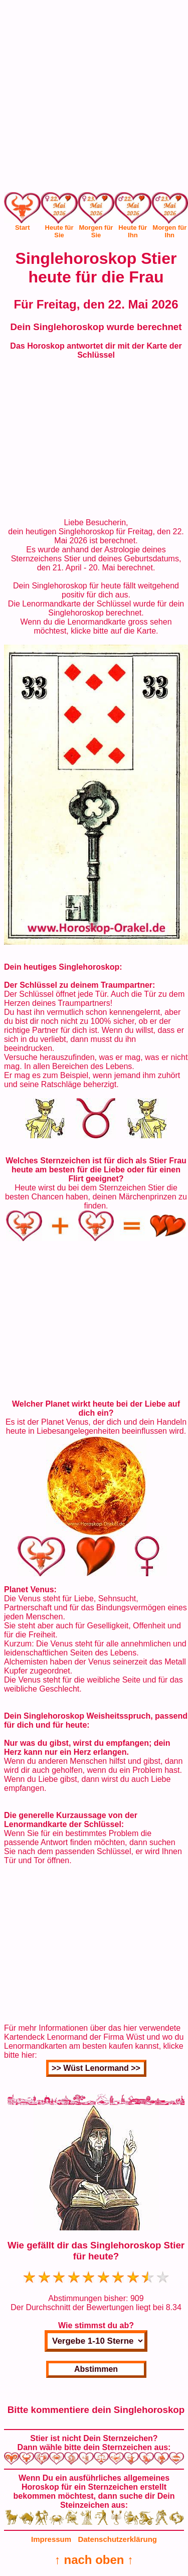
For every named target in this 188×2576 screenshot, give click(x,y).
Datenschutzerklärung (117, 2539)
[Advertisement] (94, 98)
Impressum (51, 2539)
